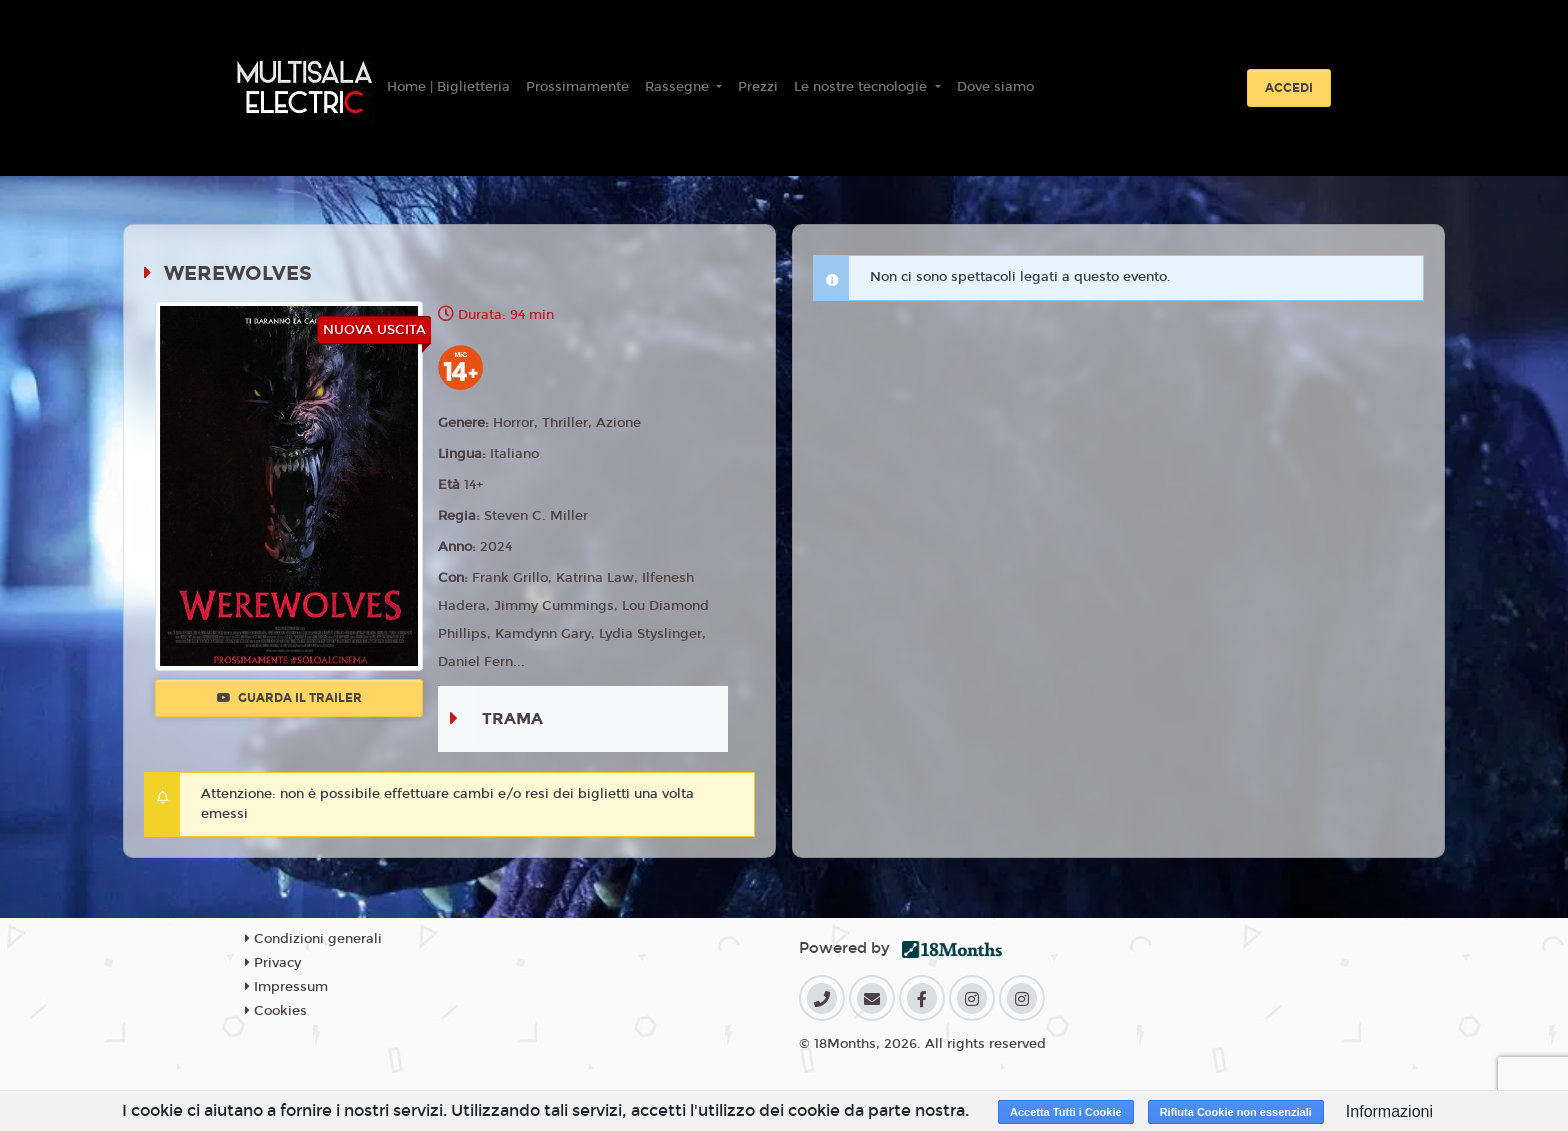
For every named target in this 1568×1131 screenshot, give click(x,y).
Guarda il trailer (289, 698)
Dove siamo (995, 87)
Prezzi (758, 87)
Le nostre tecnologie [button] (862, 87)
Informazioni (1389, 1111)
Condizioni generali (313, 939)
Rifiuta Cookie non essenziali (1236, 1112)
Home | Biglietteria (448, 87)
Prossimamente (577, 87)
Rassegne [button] (679, 87)
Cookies (276, 1011)
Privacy (273, 963)
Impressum (286, 987)
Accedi (1289, 88)
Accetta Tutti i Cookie (1066, 1112)
